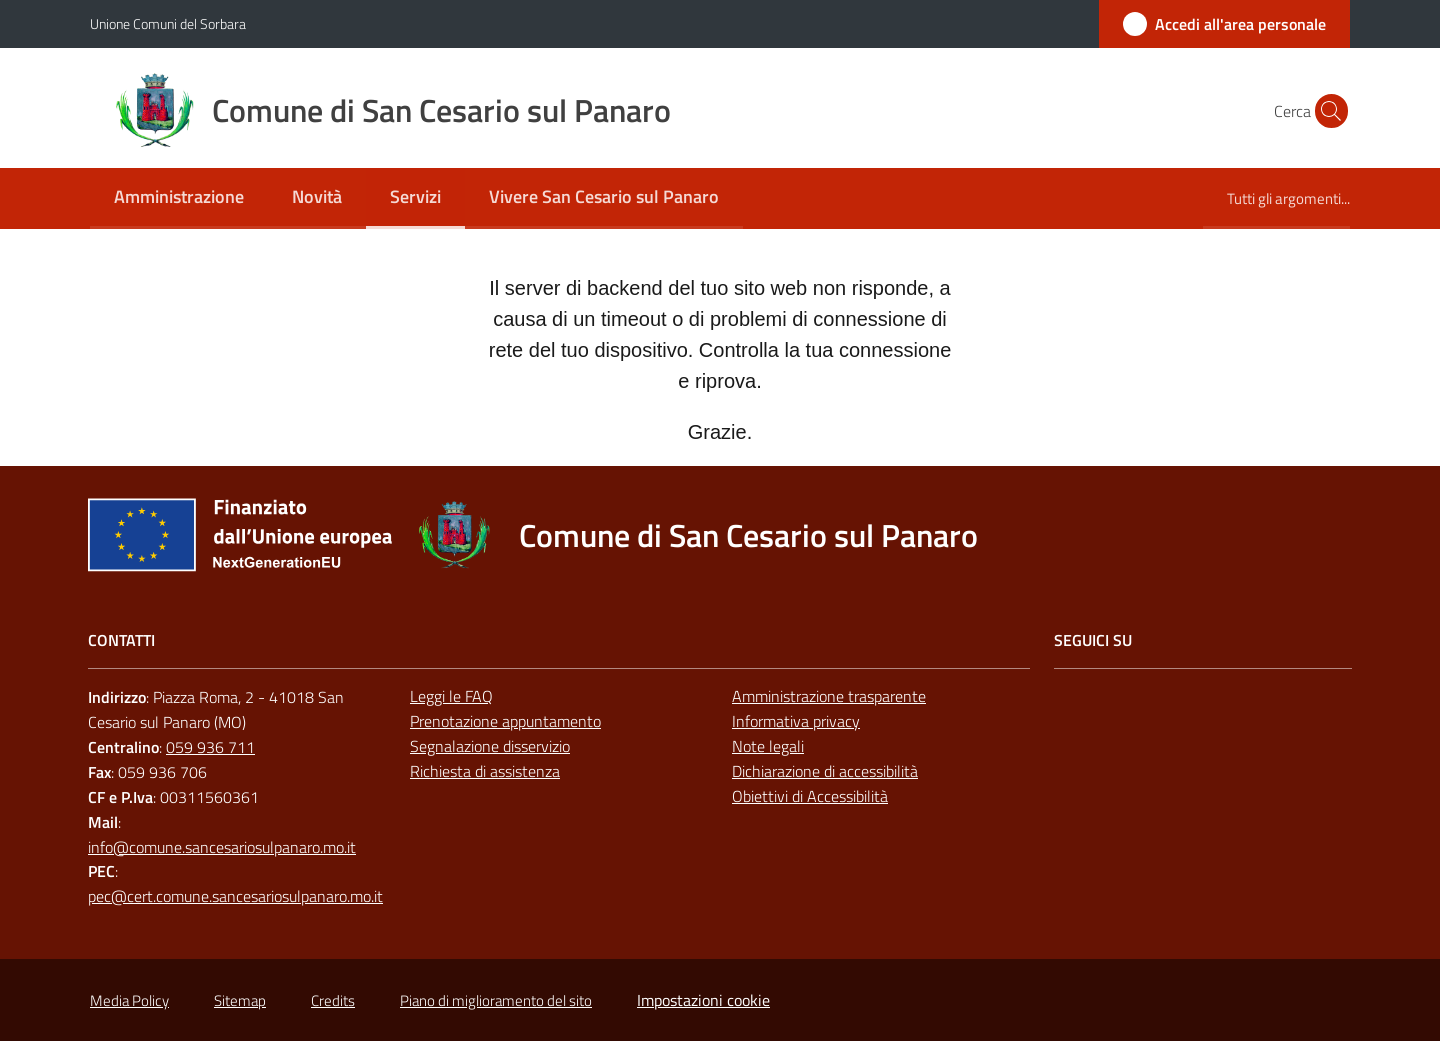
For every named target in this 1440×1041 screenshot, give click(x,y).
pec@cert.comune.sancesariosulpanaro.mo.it (235, 896)
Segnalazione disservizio (490, 746)
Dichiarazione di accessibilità (825, 771)
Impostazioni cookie (703, 1000)
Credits (333, 1000)
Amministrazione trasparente (829, 696)
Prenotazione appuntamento (505, 721)
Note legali (768, 746)
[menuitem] (179, 198)
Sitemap (240, 1000)
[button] (1326, 111)
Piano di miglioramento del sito (496, 1000)
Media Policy (129, 1000)
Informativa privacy (796, 721)
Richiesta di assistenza (485, 771)
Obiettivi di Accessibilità (810, 796)
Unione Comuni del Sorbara (168, 23)
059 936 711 (210, 747)
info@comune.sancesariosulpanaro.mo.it (222, 847)
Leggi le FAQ (451, 696)
